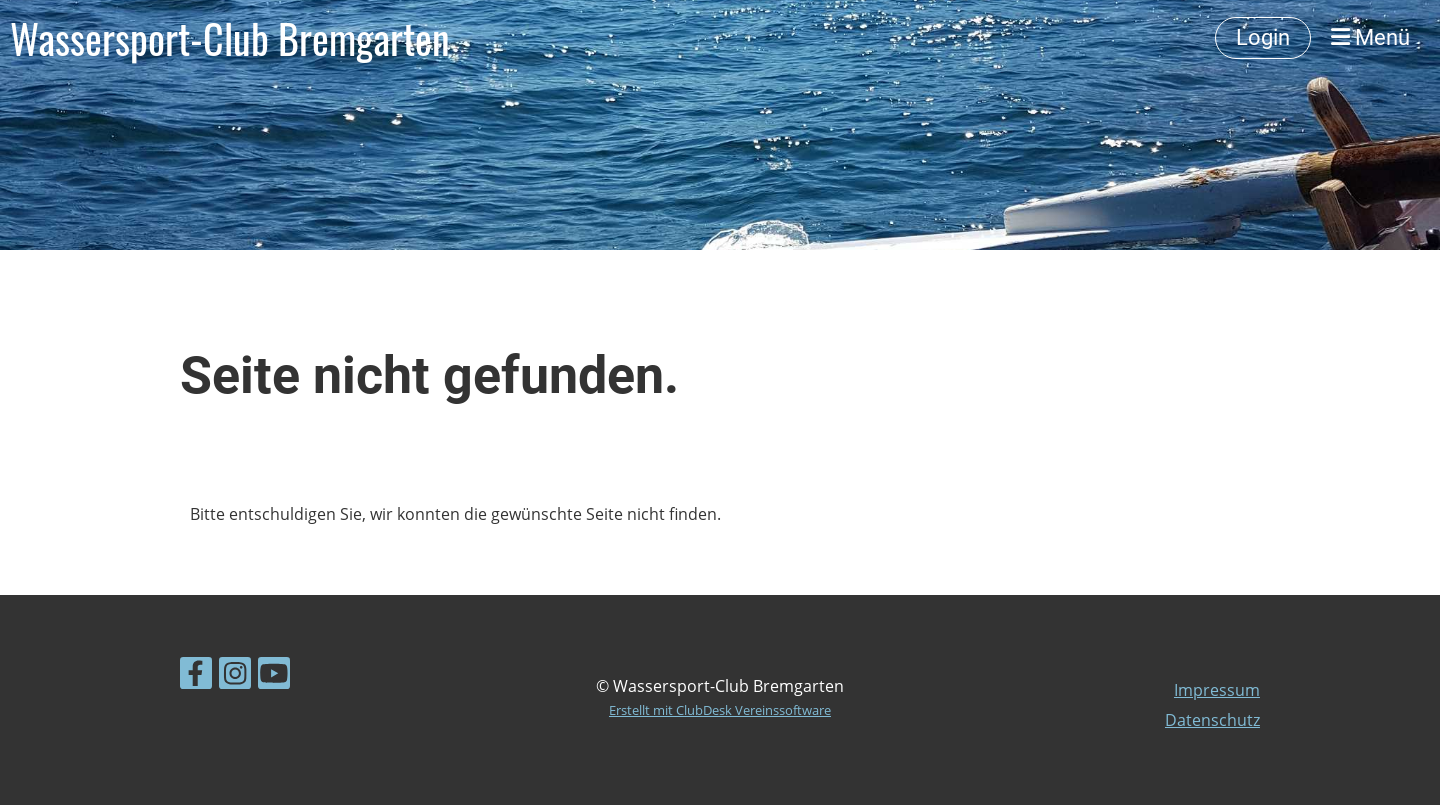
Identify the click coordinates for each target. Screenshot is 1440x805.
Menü (1370, 37)
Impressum (1217, 690)
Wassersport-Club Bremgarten (230, 38)
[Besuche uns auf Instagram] (235, 676)
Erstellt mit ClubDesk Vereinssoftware (720, 710)
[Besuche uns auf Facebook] (196, 676)
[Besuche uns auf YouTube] (274, 676)
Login (1263, 37)
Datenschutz (1212, 720)
